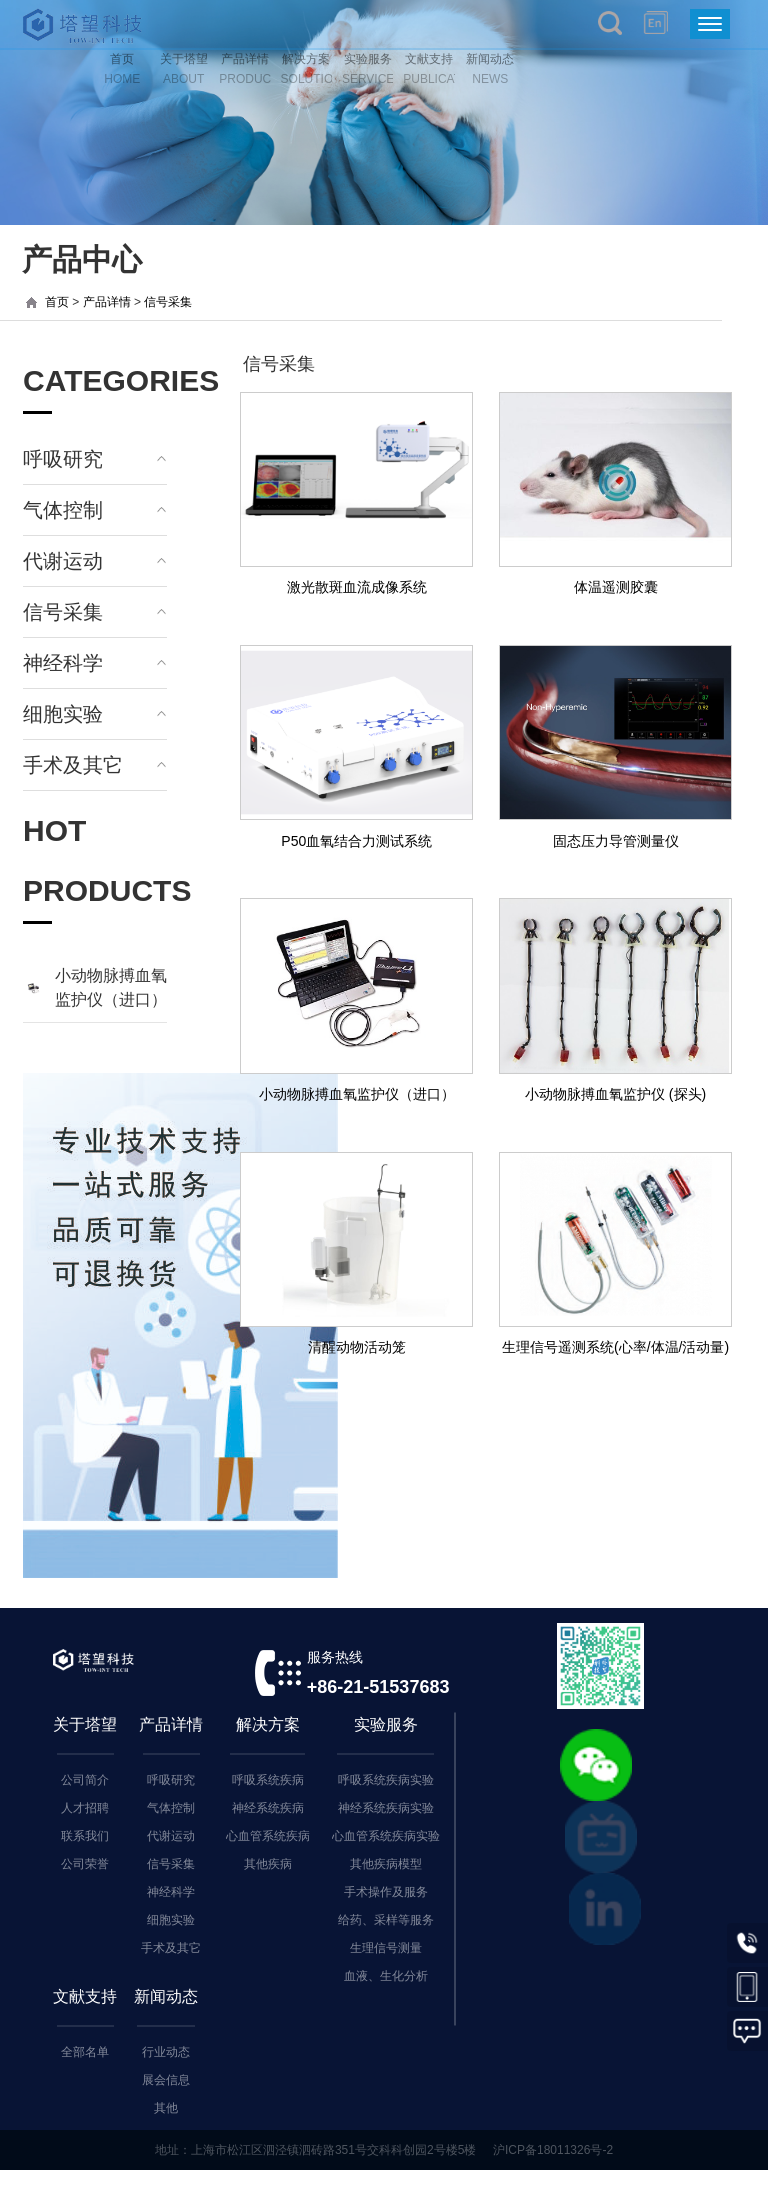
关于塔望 (85, 1724)
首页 (57, 302)
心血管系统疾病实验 (386, 1836)
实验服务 (386, 1724)
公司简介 (85, 1780)
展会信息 (166, 2080)
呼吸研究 (63, 459)
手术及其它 (73, 765)
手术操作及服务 (386, 1892)
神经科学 (63, 663)
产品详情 (107, 302)
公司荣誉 (85, 1864)
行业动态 (166, 2052)
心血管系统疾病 (268, 1836)
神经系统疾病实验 (386, 1808)
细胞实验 (63, 714)
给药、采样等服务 (386, 1920)
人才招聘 (85, 1808)
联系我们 (85, 1836)
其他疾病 (268, 1864)
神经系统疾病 (268, 1808)
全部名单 (85, 2052)
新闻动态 (166, 1996)
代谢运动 (63, 561)
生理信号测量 (386, 1948)
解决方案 (268, 1724)
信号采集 (168, 302)
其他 (166, 2108)
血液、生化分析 (386, 1976)
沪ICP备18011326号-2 (553, 2150)
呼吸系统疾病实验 (386, 1780)
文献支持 (85, 1996)
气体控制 (63, 510)
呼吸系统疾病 (268, 1780)
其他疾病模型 (386, 1864)
